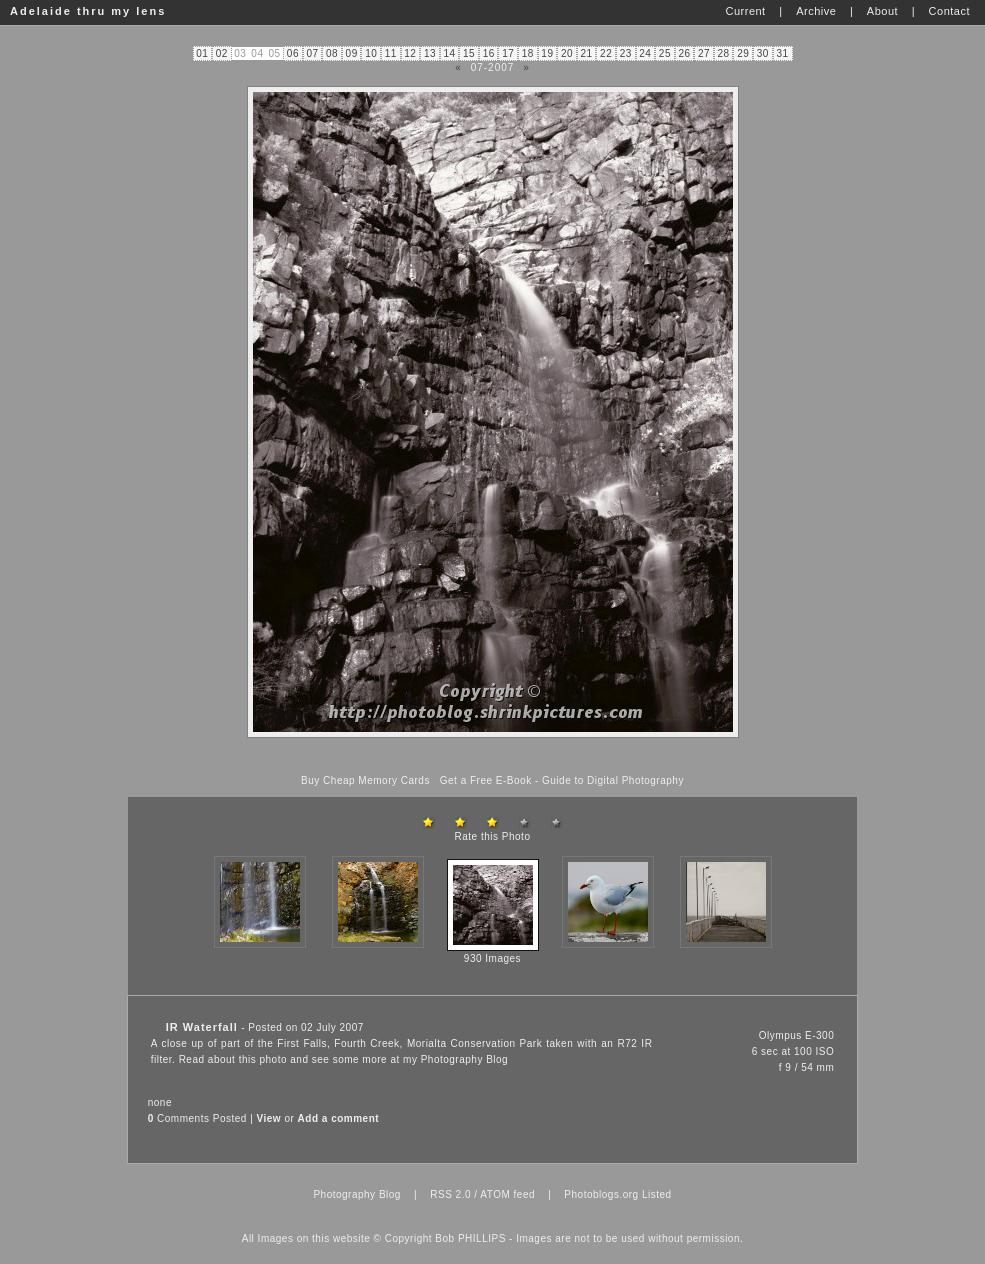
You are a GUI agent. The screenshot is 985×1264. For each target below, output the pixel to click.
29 (743, 53)
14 (449, 53)
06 (293, 53)
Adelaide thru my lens (88, 11)
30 (763, 53)
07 (312, 53)
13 (430, 53)
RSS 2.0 (450, 1194)
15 (469, 53)
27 (704, 53)
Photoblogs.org (601, 1194)
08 (332, 53)
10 (371, 53)
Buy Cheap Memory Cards (365, 780)
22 (606, 53)
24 (645, 53)
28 (724, 53)
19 (547, 53)
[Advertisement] (493, 756)
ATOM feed (507, 1194)
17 (508, 53)
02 (222, 53)
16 (489, 53)
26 (684, 53)
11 (391, 53)
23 (626, 53)
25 (665, 53)
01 (202, 53)
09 (352, 53)
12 (410, 53)
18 (528, 53)
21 (587, 53)
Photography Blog (465, 1059)
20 (567, 53)
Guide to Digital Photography (613, 780)
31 (782, 53)
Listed (657, 1194)
